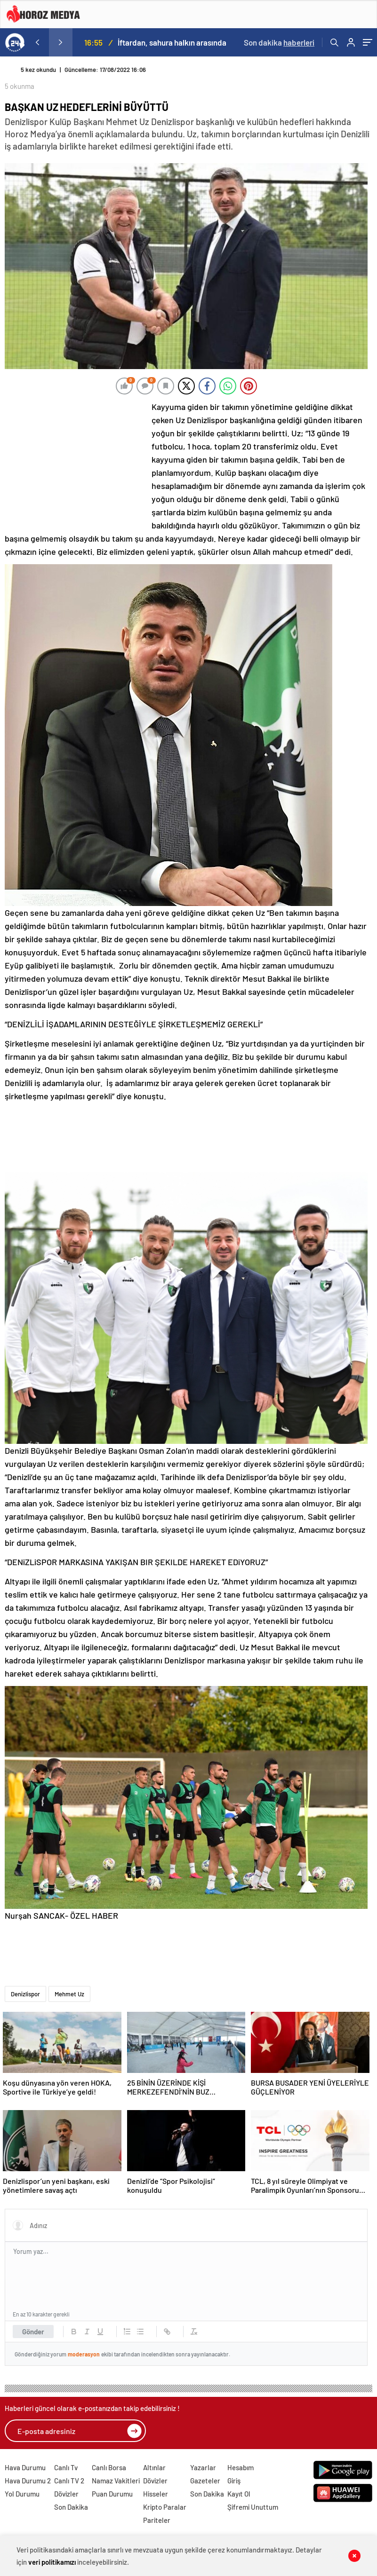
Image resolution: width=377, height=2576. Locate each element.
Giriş (234, 2480)
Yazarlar (203, 2467)
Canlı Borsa (109, 2467)
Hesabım (240, 2467)
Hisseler (155, 2493)
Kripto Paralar (164, 2507)
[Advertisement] (75, 462)
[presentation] (37, 42)
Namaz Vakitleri (116, 2480)
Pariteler (156, 2520)
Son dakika (279, 42)
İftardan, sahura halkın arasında (172, 42)
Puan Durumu (112, 2493)
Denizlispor (25, 1994)
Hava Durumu (25, 2467)
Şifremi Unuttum (252, 2507)
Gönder (33, 2331)
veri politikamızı (52, 2562)
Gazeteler (205, 2480)
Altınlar (154, 2467)
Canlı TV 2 (69, 2480)
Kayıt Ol (238, 2493)
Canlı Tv (66, 2467)
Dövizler (66, 2493)
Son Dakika (71, 2507)
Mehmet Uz (69, 1994)
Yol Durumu (22, 2493)
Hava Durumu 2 (28, 2480)
